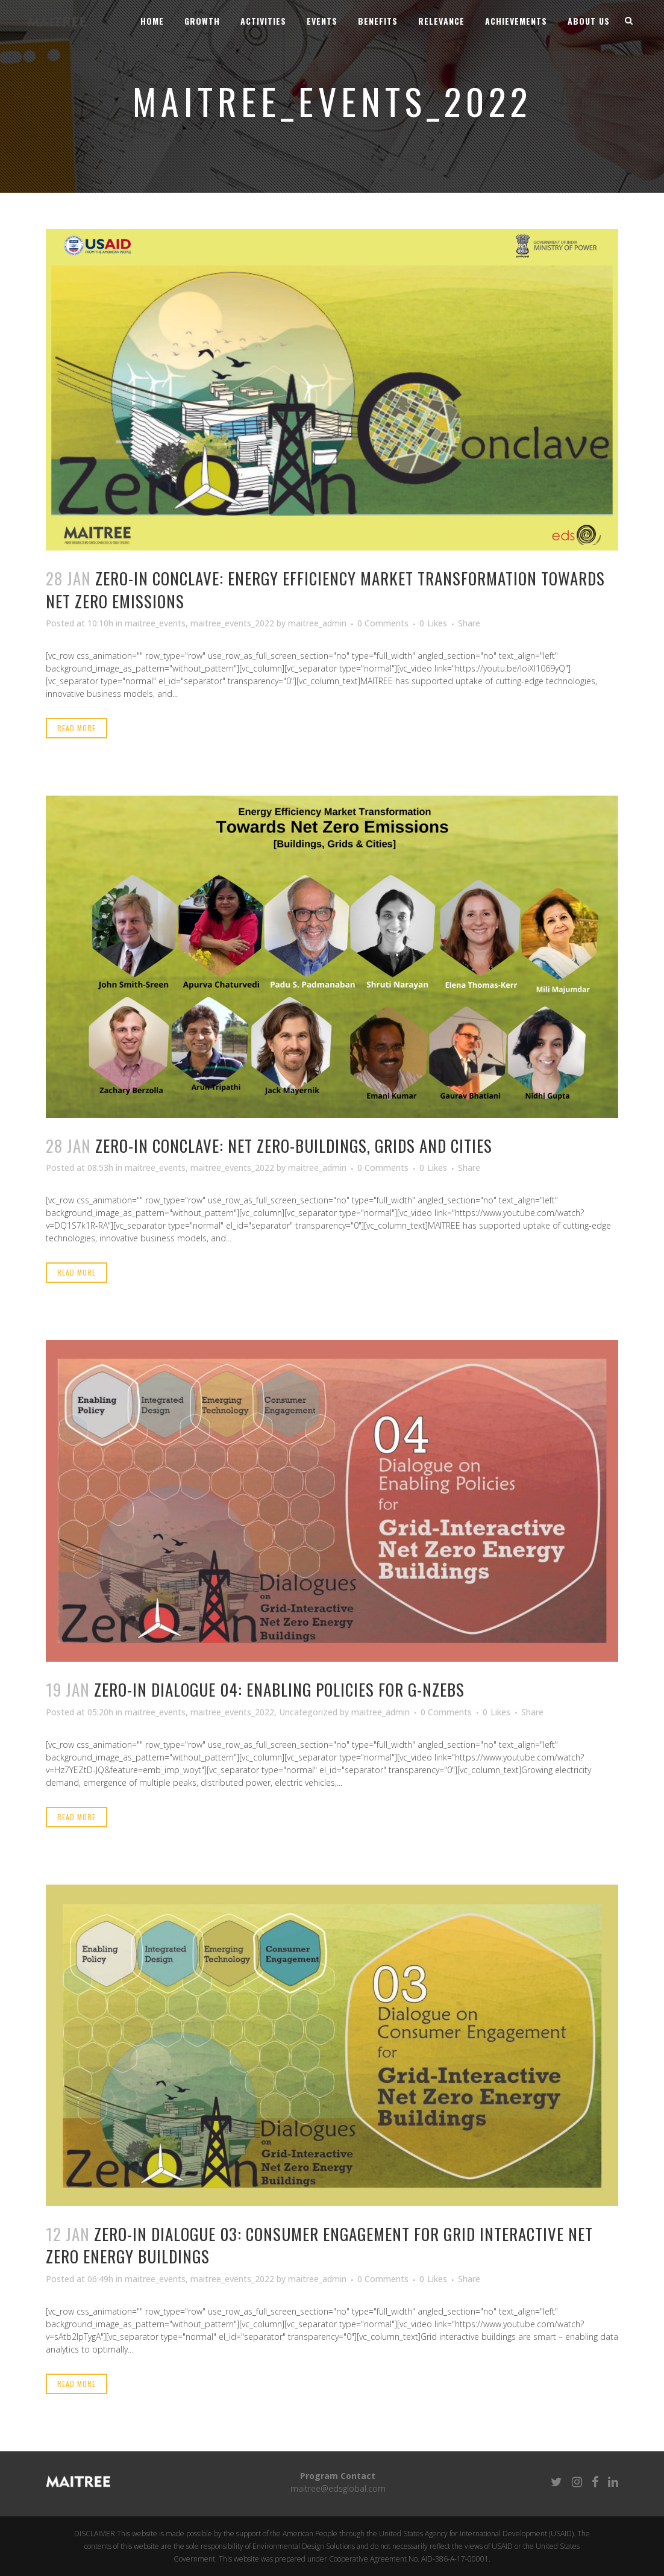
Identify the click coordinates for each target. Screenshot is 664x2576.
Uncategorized (308, 1712)
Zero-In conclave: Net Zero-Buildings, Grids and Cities (293, 1146)
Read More (76, 728)
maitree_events (155, 623)
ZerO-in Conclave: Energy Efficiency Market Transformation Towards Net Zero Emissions (325, 589)
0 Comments (383, 623)
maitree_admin (317, 623)
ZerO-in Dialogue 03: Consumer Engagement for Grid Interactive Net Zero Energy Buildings (319, 2245)
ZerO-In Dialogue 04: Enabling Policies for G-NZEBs (279, 1689)
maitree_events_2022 (232, 623)
